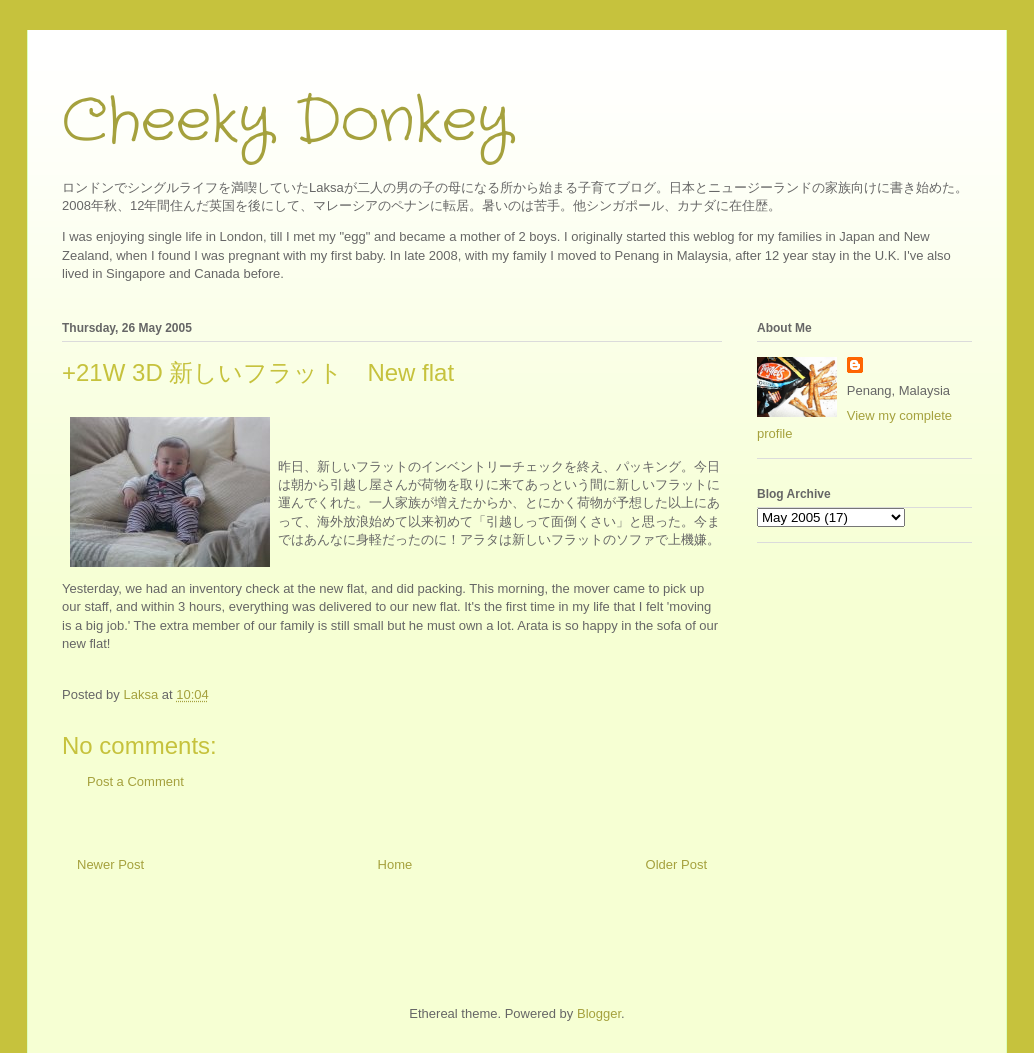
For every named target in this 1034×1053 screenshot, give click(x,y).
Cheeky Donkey (286, 122)
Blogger (599, 1013)
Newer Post (110, 864)
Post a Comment (135, 781)
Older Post (676, 864)
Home (395, 864)
